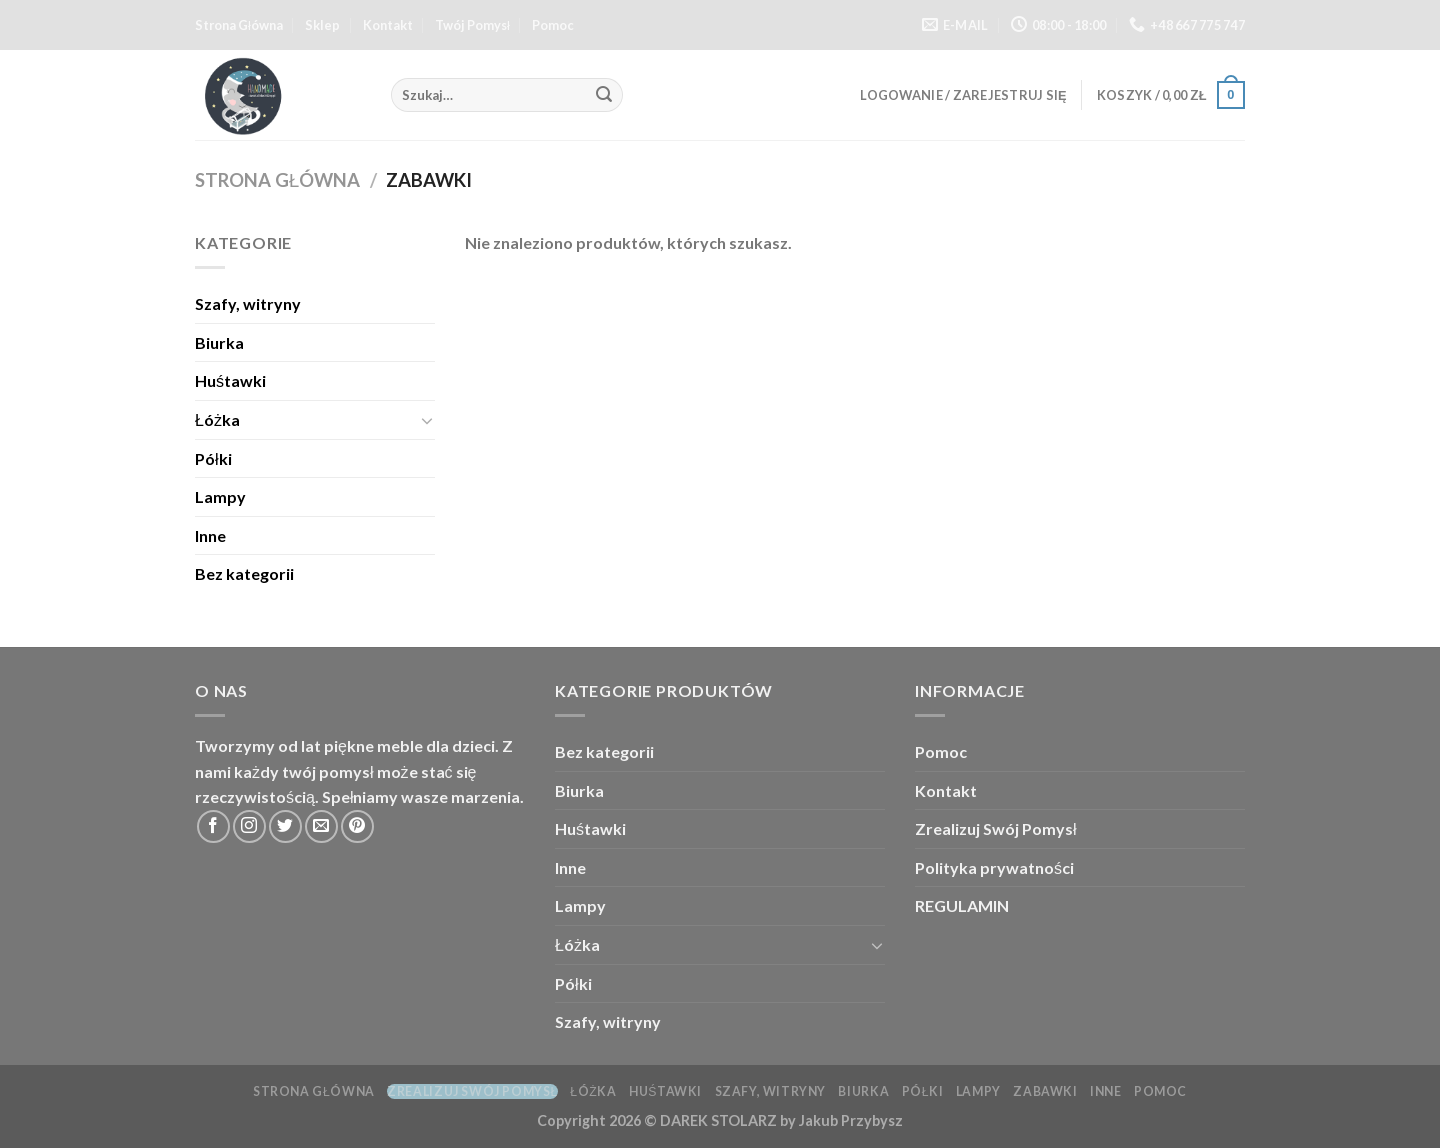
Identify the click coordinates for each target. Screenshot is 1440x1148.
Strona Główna (239, 25)
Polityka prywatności (994, 867)
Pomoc (553, 25)
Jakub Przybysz (851, 1120)
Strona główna (277, 180)
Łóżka (217, 419)
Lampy (220, 496)
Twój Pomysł (472, 25)
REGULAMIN (962, 905)
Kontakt (388, 25)
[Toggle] (427, 420)
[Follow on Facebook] (213, 826)
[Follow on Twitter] (285, 826)
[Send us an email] (321, 826)
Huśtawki (230, 380)
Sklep (322, 25)
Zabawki (1045, 1091)
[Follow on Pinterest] (357, 826)
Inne (210, 535)
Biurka (219, 342)
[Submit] (605, 95)
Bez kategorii (244, 573)
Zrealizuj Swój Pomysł (996, 828)
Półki (213, 458)
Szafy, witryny (248, 303)
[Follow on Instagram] (249, 826)
